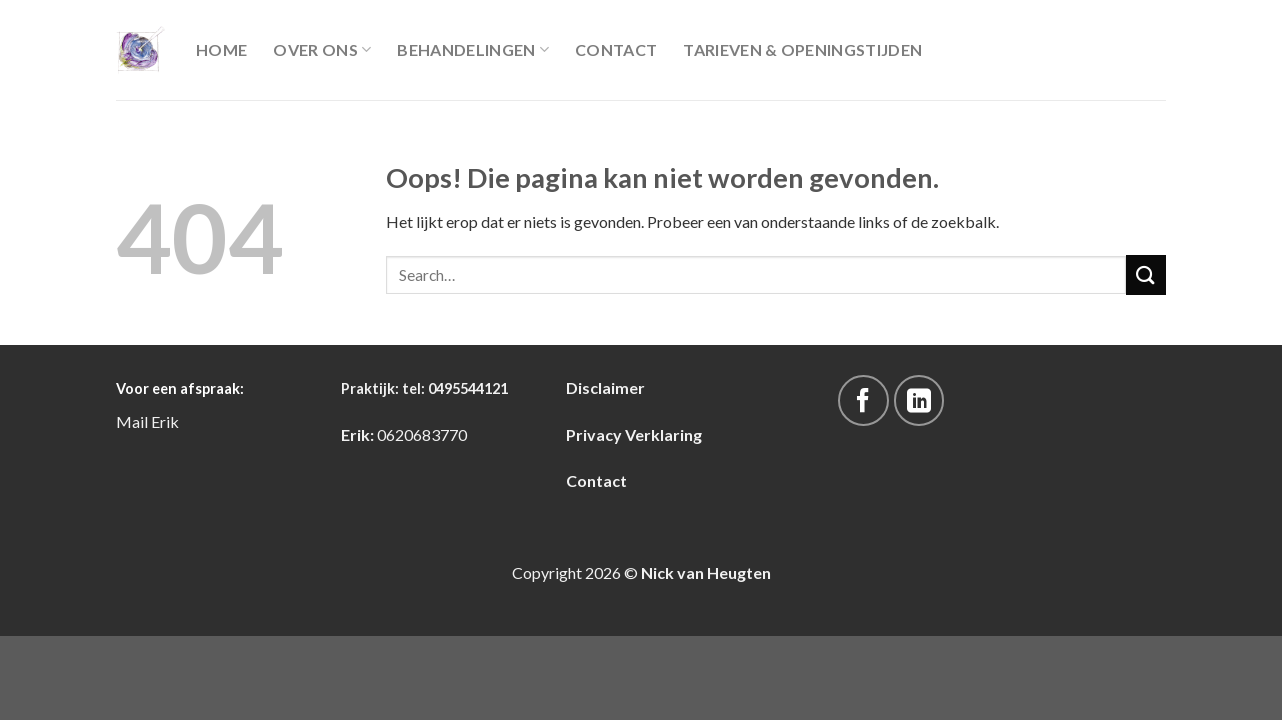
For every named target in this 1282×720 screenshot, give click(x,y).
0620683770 (422, 434)
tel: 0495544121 (455, 388)
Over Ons (322, 50)
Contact (616, 49)
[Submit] (1146, 274)
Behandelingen (473, 50)
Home (221, 49)
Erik (165, 421)
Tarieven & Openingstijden (802, 49)
